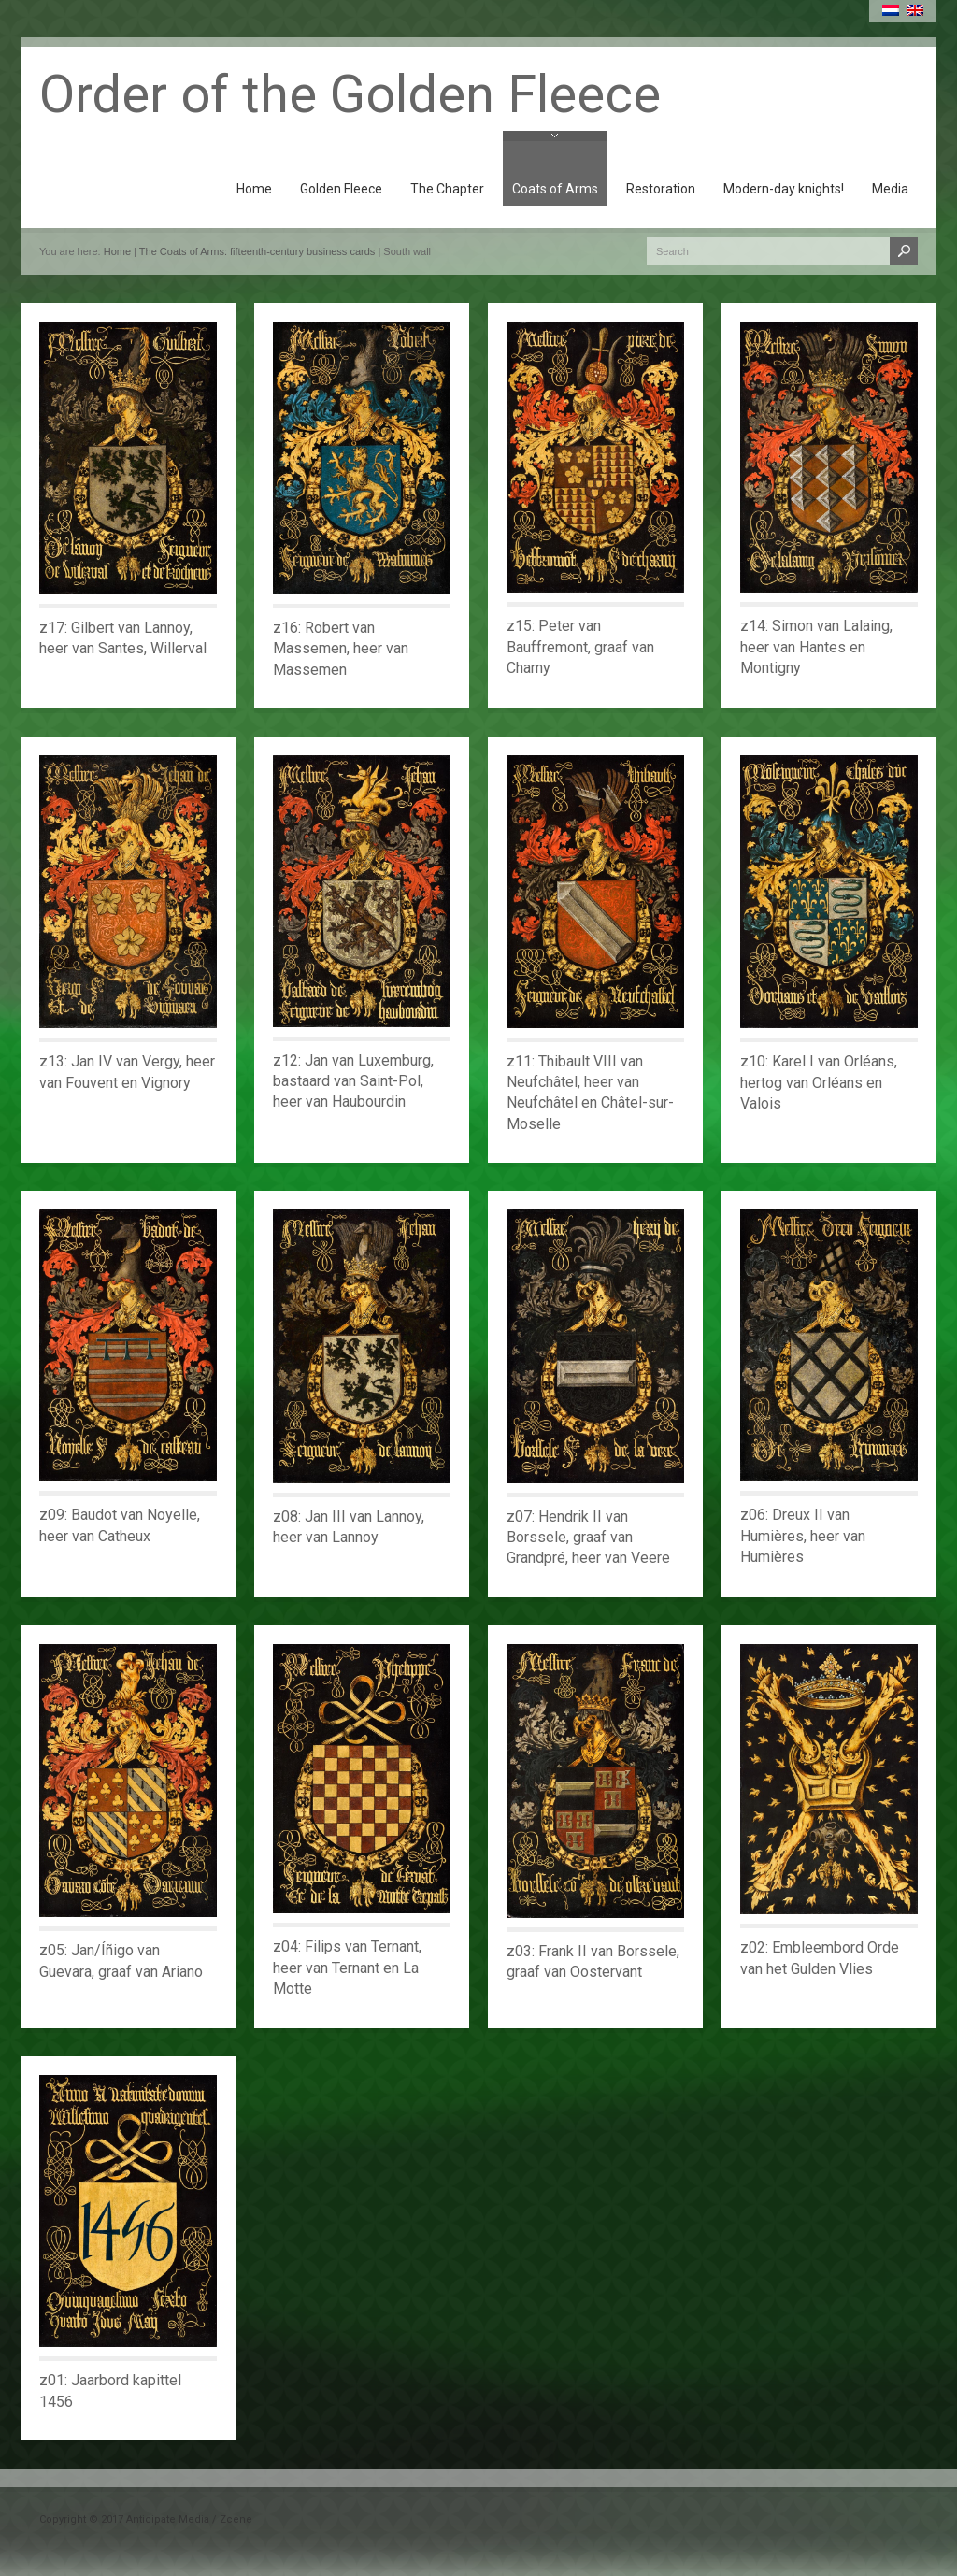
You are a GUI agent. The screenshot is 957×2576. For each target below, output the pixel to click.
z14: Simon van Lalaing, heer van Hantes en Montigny (816, 647)
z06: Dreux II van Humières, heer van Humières (802, 1536)
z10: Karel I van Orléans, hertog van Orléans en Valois (818, 1082)
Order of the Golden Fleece (350, 94)
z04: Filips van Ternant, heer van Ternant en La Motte (347, 1967)
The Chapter (447, 188)
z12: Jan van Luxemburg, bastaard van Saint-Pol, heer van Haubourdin (353, 1081)
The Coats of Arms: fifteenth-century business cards (257, 251)
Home (254, 188)
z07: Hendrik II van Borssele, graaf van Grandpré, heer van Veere (588, 1537)
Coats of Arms (555, 188)
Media (890, 188)
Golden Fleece (341, 188)
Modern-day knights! (783, 188)
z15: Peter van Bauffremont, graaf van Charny (580, 647)
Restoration (660, 188)
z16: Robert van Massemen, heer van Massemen (340, 649)
